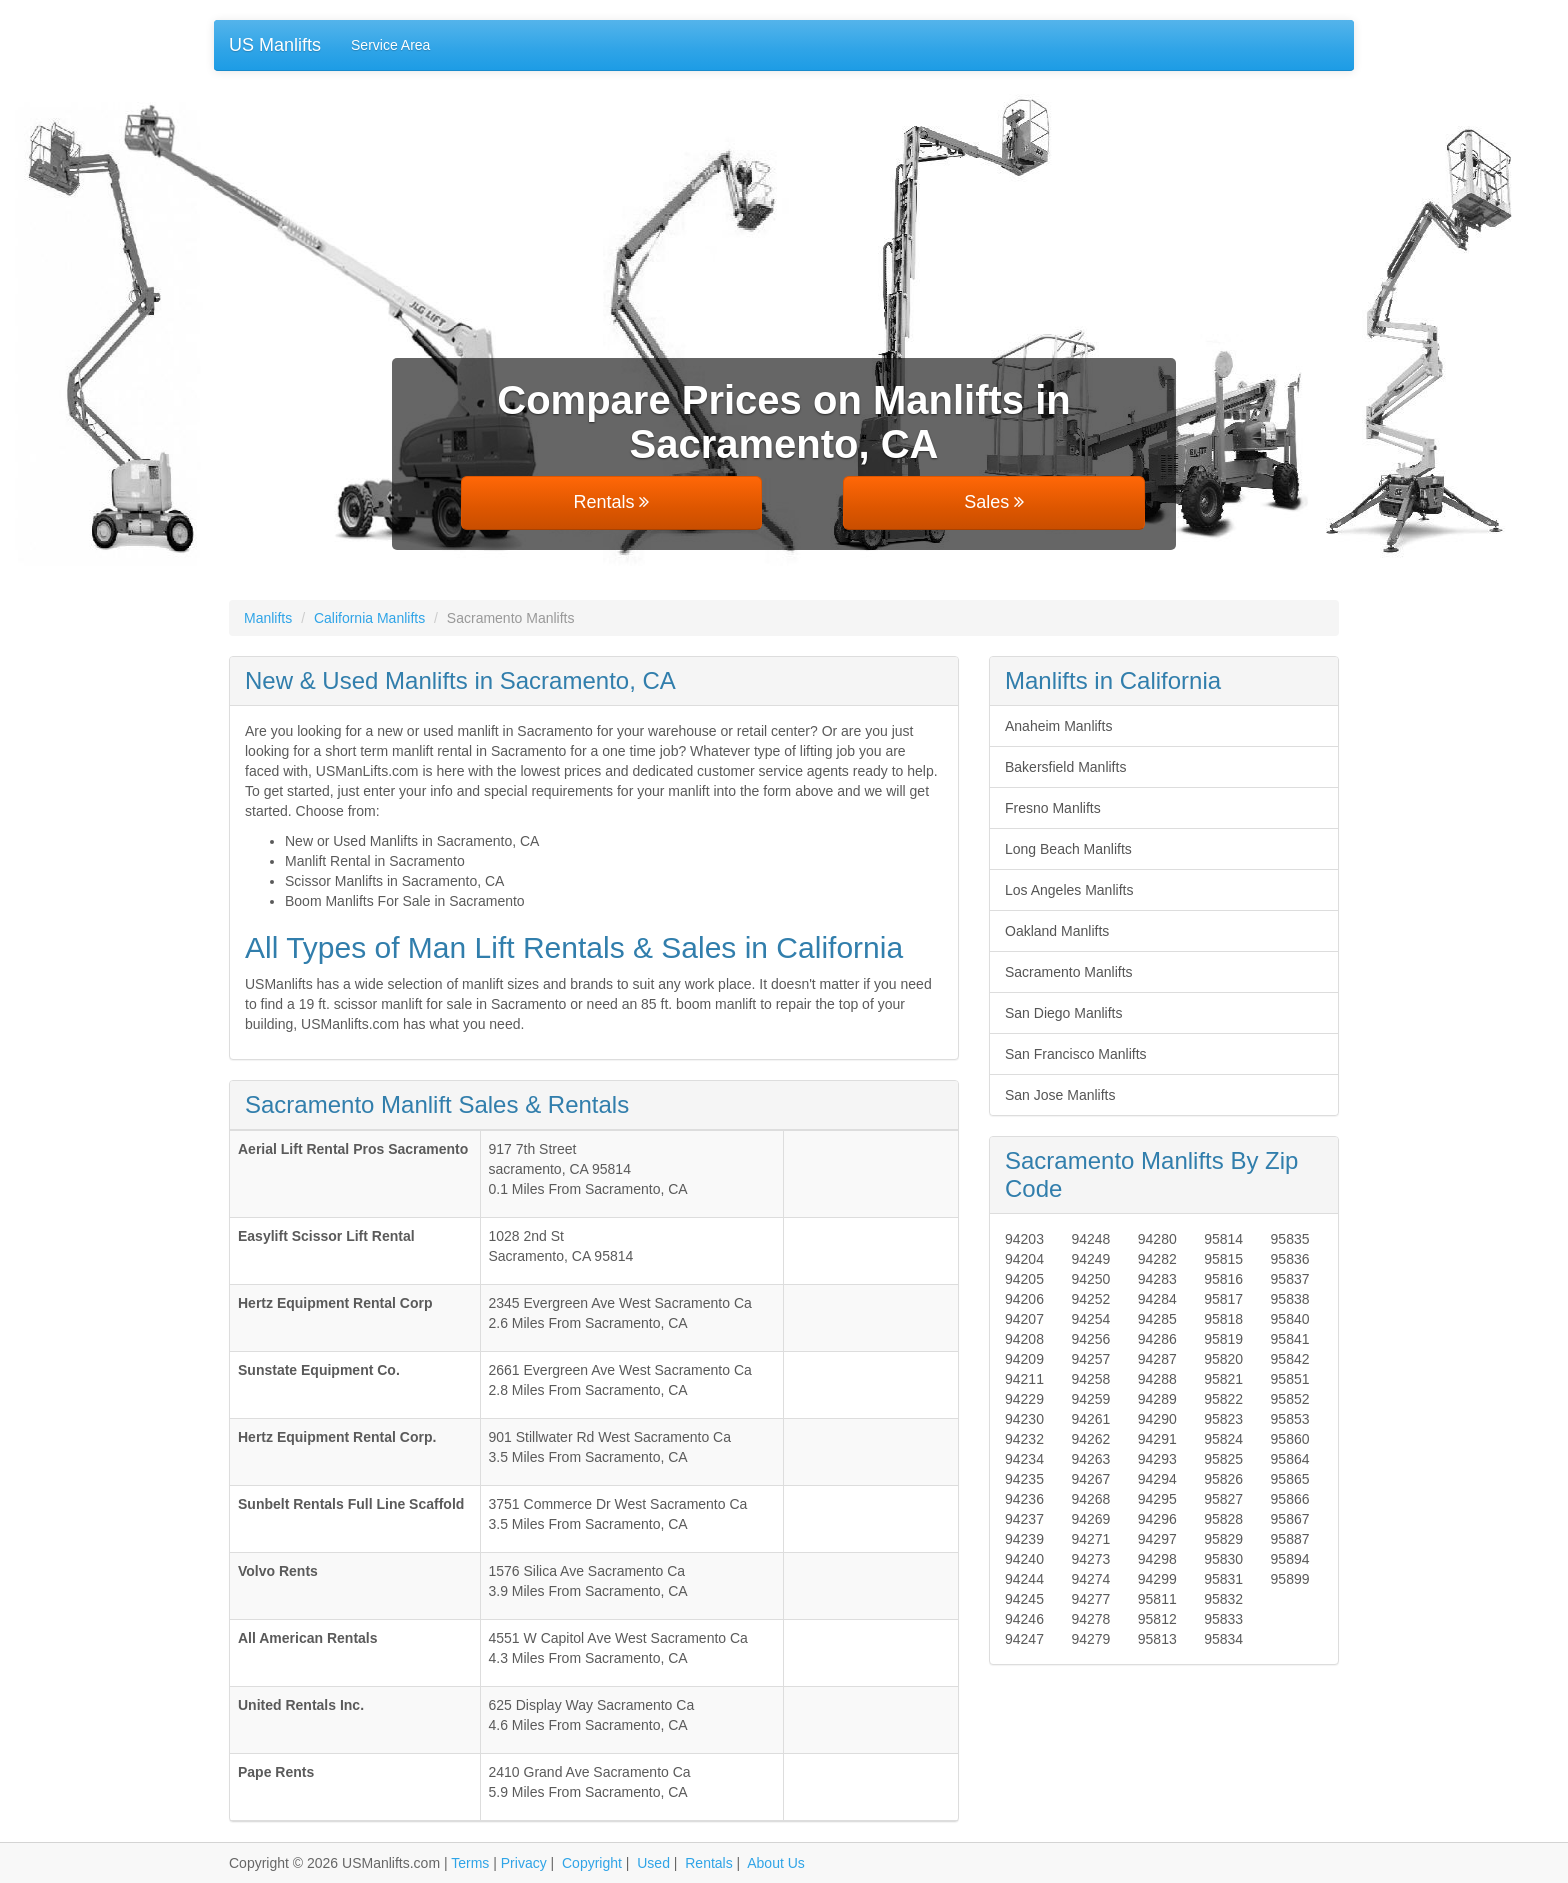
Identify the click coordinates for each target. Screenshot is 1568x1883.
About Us (776, 1863)
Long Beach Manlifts (1068, 849)
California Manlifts (369, 618)
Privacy (524, 1863)
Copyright (592, 1863)
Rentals (611, 502)
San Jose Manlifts (1060, 1095)
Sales (994, 502)
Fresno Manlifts (1053, 808)
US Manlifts (275, 45)
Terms (470, 1863)
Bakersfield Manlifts (1065, 767)
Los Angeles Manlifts (1069, 890)
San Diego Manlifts (1064, 1013)
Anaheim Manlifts (1058, 726)
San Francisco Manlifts (1076, 1054)
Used (653, 1863)
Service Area (390, 45)
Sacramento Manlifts (1069, 972)
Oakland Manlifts (1057, 931)
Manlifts (268, 618)
